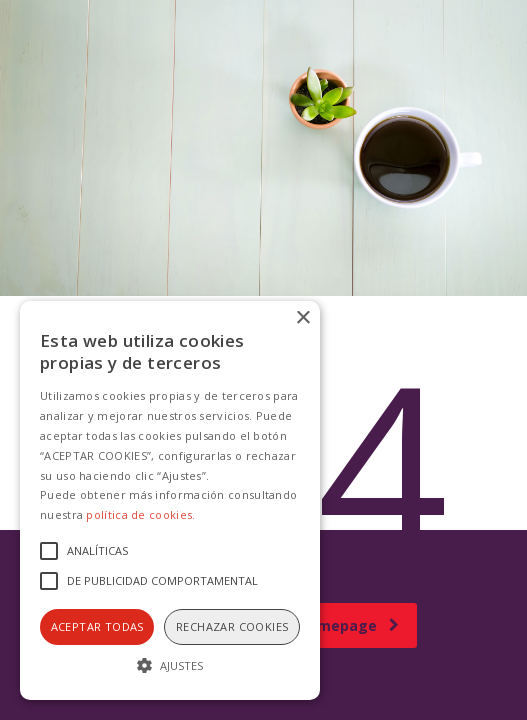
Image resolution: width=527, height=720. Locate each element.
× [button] (302, 318)
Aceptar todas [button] (97, 626)
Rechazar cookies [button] (232, 626)
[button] (170, 664)
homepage (349, 625)
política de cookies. (140, 514)
